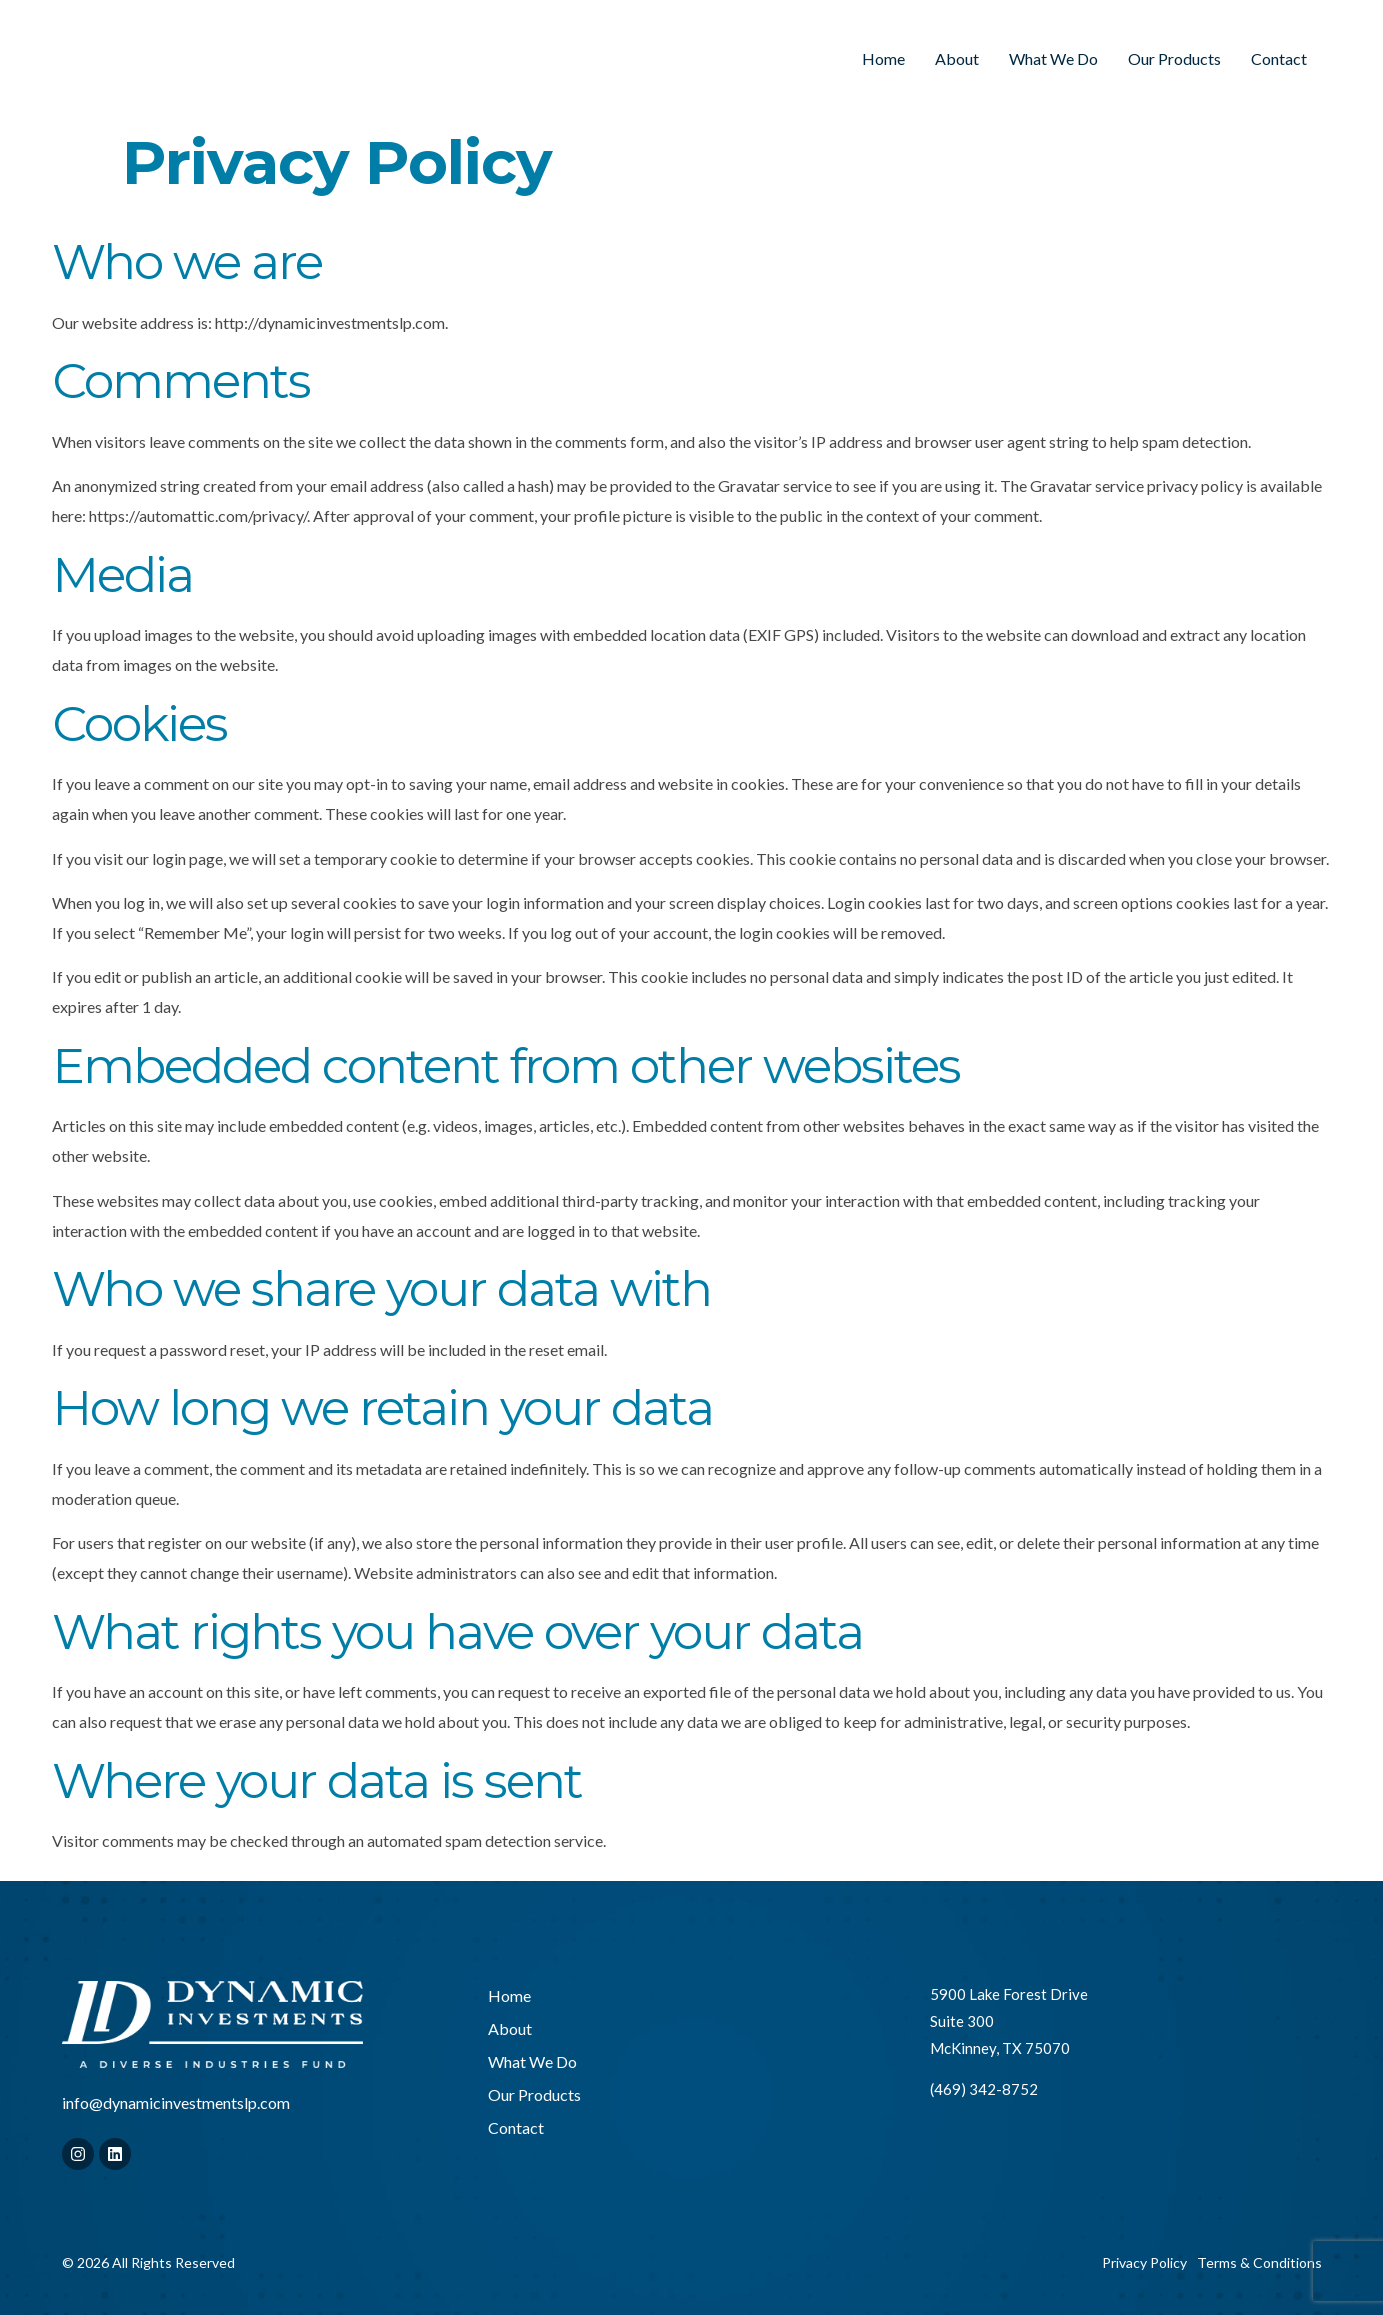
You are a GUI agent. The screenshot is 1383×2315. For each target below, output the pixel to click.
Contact (1279, 58)
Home (883, 58)
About (957, 58)
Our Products (1174, 58)
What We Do (1053, 58)
